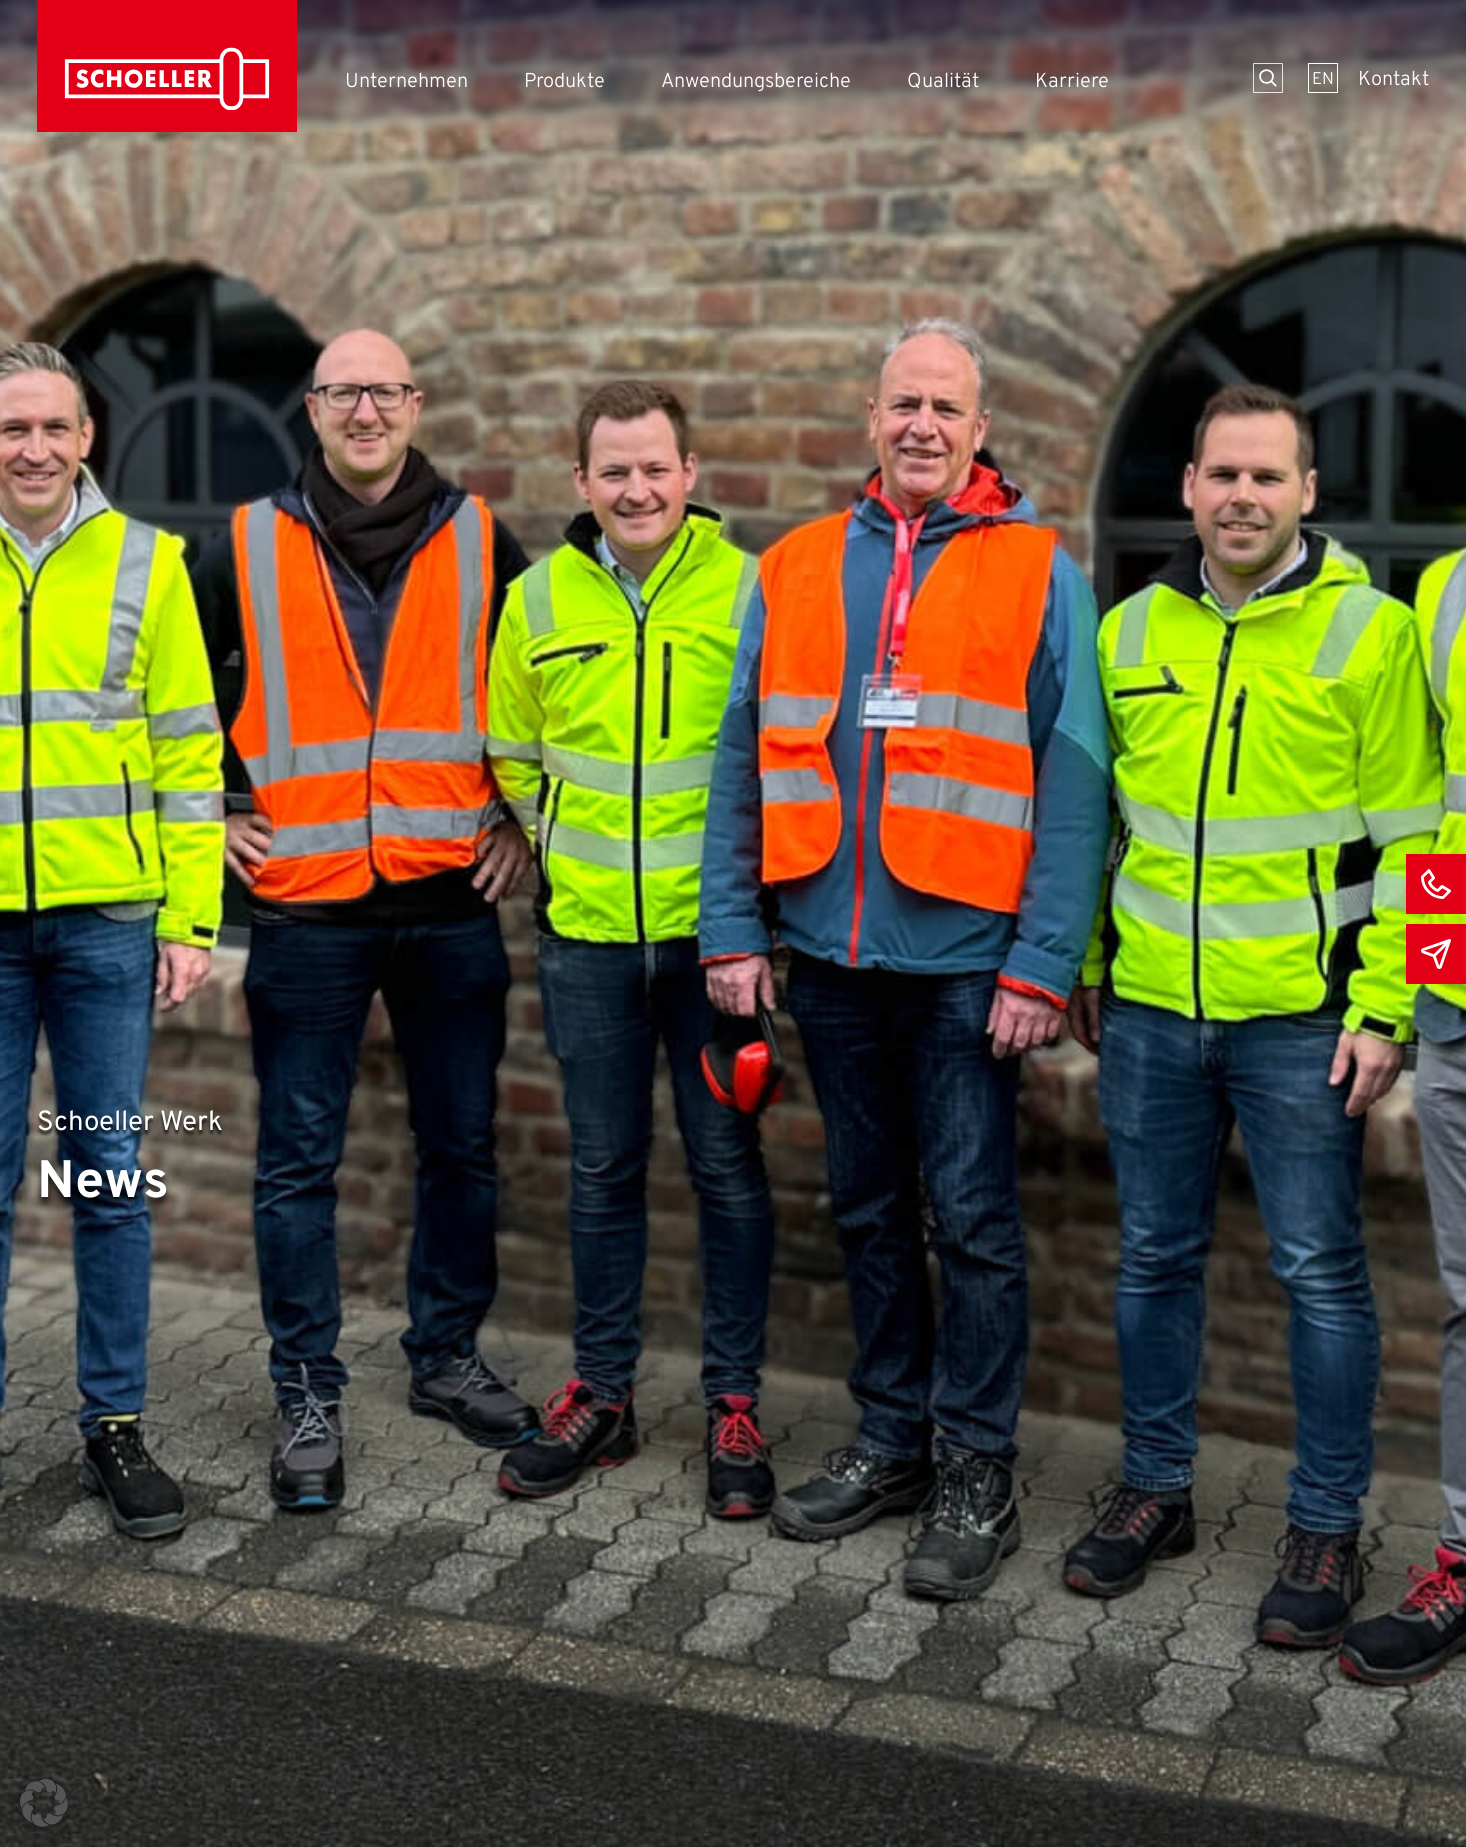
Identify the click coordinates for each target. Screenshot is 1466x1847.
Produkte (564, 82)
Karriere (1072, 82)
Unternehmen (406, 82)
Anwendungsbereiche (756, 82)
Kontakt (1393, 80)
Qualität (943, 82)
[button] (44, 1803)
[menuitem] (1323, 78)
